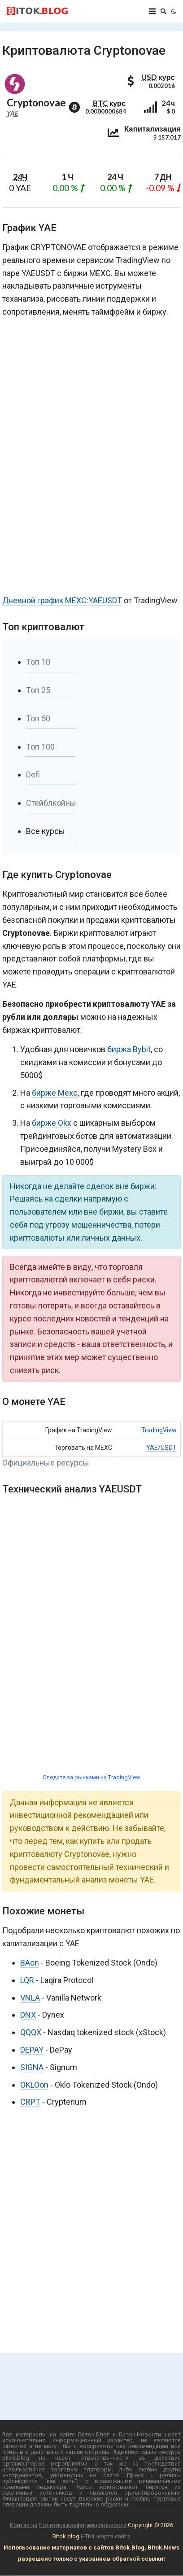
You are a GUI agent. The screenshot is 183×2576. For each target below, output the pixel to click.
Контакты (23, 2525)
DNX (28, 2014)
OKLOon (34, 2084)
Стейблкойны (51, 802)
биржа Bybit (129, 1049)
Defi (33, 774)
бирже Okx (51, 1123)
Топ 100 (40, 746)
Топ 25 (38, 690)
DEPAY (32, 2049)
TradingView (159, 1430)
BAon (29, 1962)
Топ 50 (38, 718)
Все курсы (45, 831)
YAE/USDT (161, 1447)
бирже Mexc (55, 1092)
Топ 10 (38, 662)
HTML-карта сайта (106, 2536)
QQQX (30, 2032)
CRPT (30, 2101)
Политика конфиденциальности (82, 2525)
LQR (27, 1980)
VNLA (30, 1997)
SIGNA (32, 2067)
